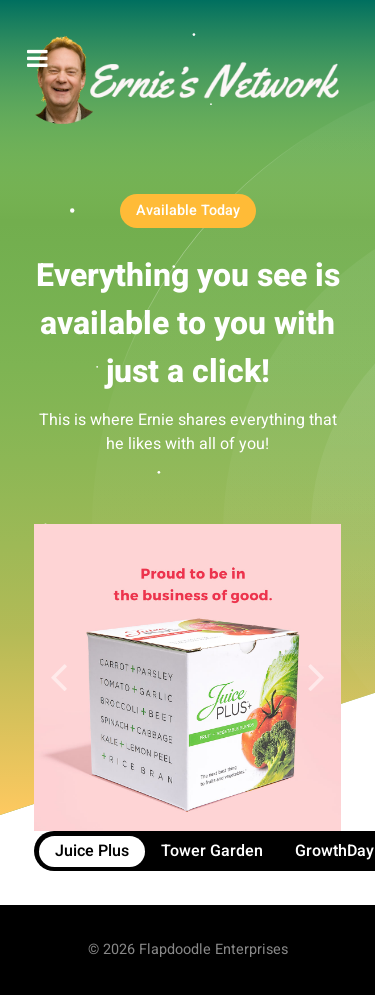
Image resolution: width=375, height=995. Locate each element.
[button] (316, 678)
